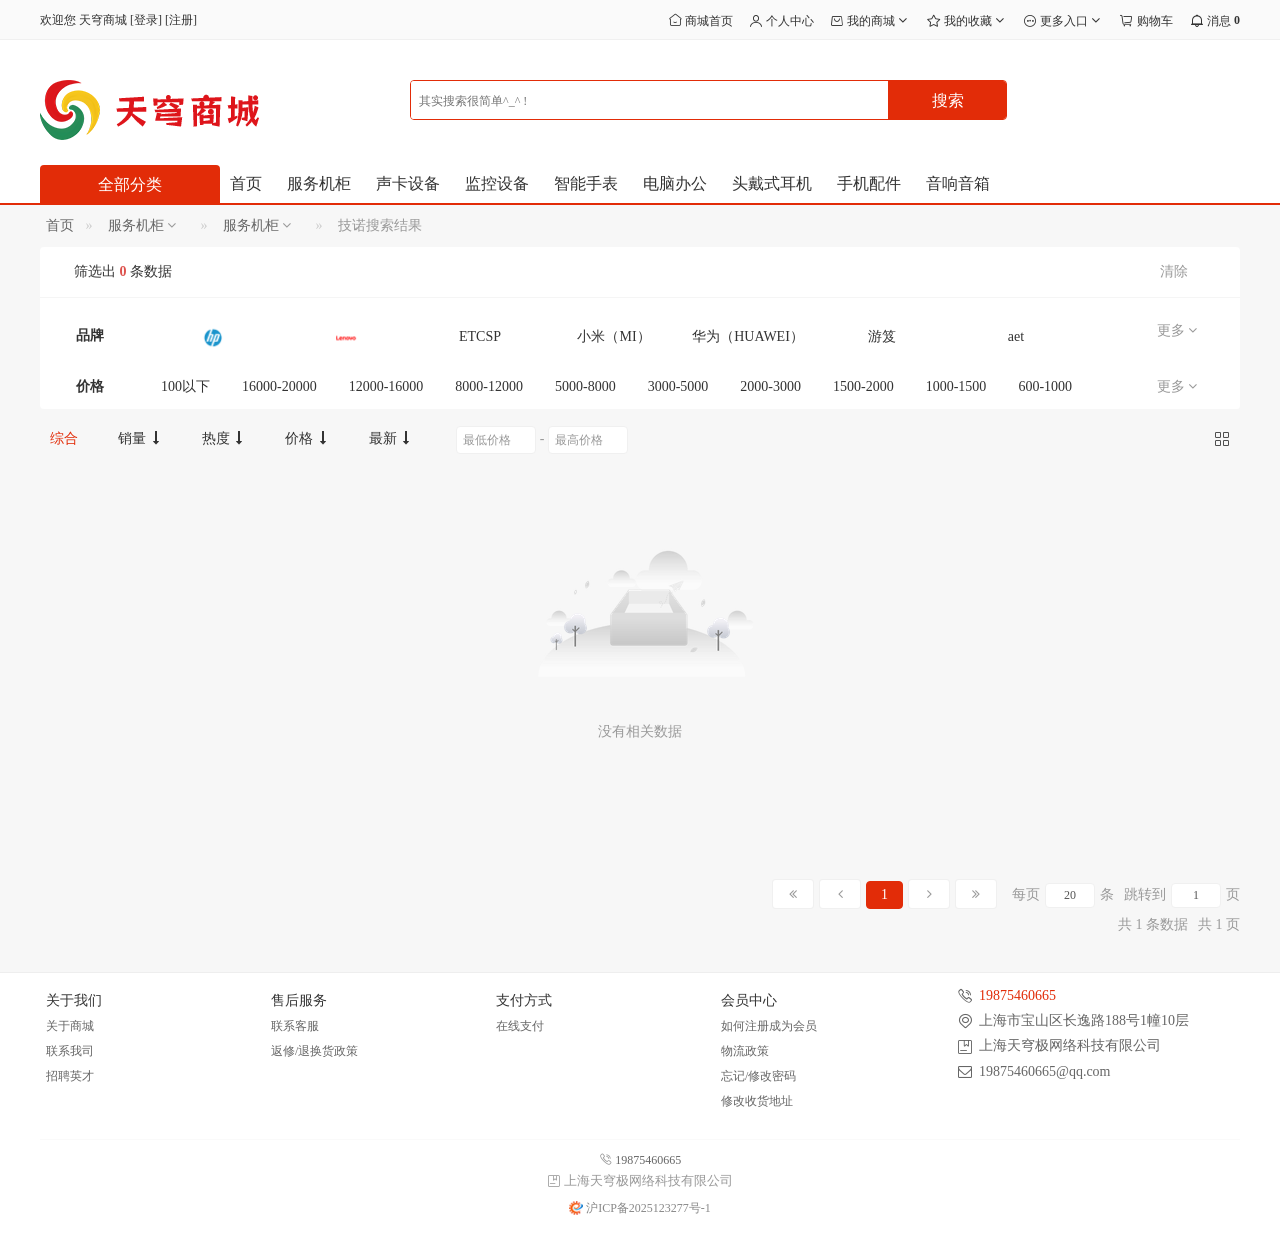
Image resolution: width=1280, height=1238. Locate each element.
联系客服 (295, 1026)
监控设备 (497, 183)
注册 (181, 20)
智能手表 (586, 183)
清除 (1174, 271)
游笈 (882, 336)
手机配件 (869, 183)
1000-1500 (956, 386)
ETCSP (480, 336)
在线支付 (520, 1026)
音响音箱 (958, 183)
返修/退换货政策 (314, 1051)
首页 (246, 183)
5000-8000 (585, 386)
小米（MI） (613, 336)
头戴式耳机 (772, 183)
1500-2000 (863, 386)
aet (1016, 336)
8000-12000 (489, 386)
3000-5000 (678, 386)
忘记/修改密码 (758, 1076)
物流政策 (745, 1051)
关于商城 (70, 1026)
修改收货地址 (757, 1101)
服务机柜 (319, 183)
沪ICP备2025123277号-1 (640, 1208)
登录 (146, 20)
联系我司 (70, 1051)
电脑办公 (675, 183)
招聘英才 (70, 1076)
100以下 (185, 386)
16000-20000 (279, 386)
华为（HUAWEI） (748, 336)
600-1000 (1045, 386)
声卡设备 (408, 183)
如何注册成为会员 (769, 1026)
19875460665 (1017, 995)
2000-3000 (770, 386)
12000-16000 (386, 386)
